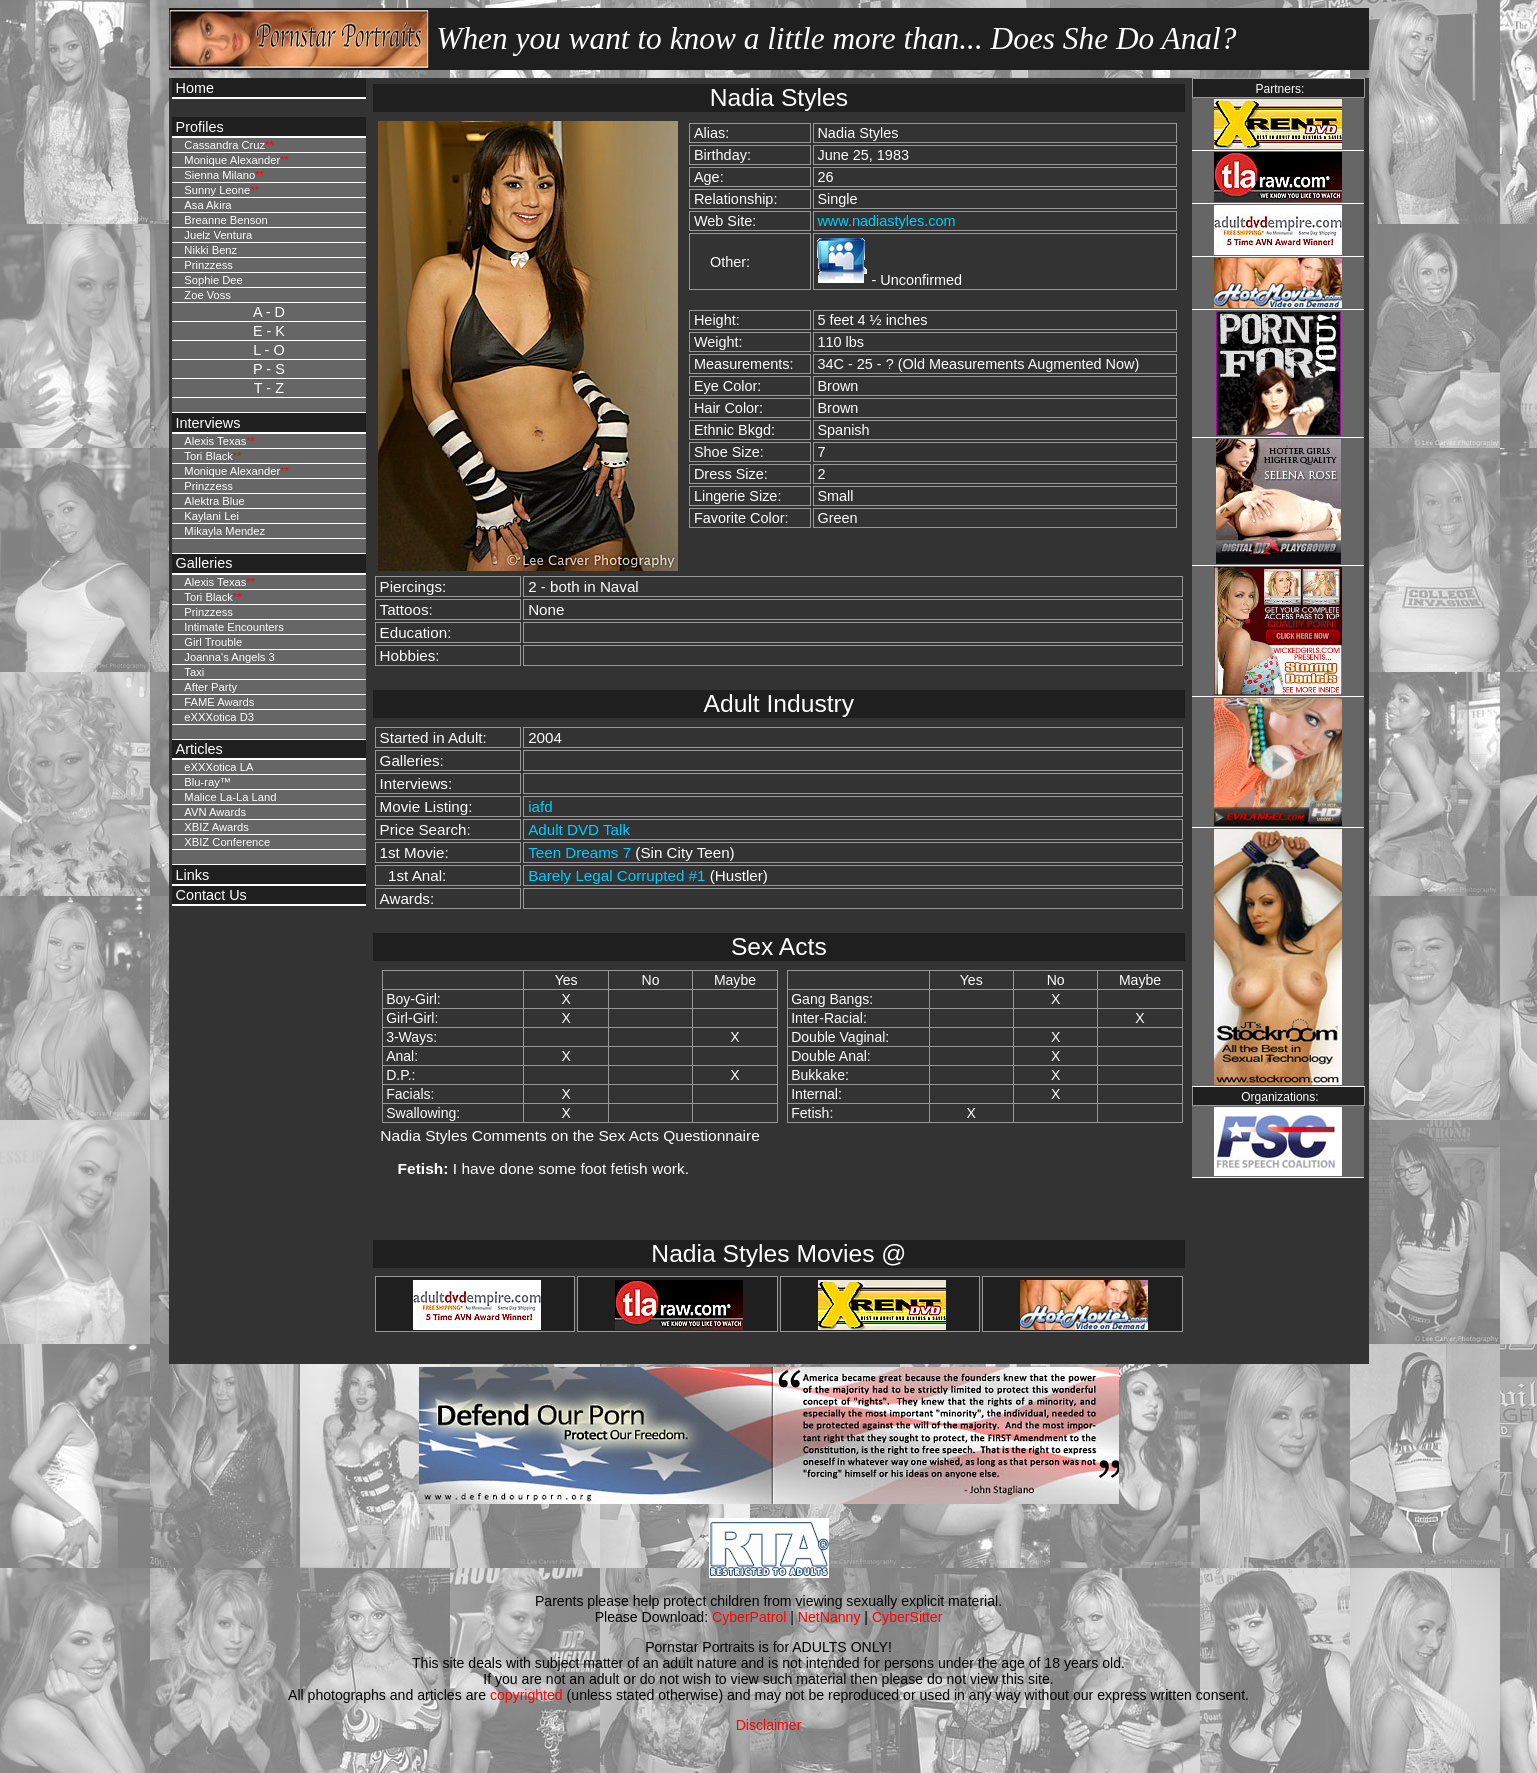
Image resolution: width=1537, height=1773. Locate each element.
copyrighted (526, 1695)
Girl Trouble (213, 642)
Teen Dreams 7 (579, 852)
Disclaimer (769, 1725)
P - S (269, 369)
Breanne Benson (225, 220)
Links (193, 875)
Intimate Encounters (234, 627)
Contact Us (211, 895)
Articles (199, 749)
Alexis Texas (215, 441)
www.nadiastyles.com (886, 221)
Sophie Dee (213, 280)
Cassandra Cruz (224, 145)
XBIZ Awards (216, 827)
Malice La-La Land (230, 797)
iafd (540, 806)
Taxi (194, 672)
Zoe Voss (207, 295)
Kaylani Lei (211, 516)
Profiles (200, 127)
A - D (269, 312)
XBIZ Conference (227, 842)
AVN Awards (215, 812)
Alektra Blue (214, 501)
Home (195, 88)
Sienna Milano (219, 175)
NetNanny (829, 1617)
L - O (268, 350)
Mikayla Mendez (224, 531)
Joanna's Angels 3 (229, 657)
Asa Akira (207, 205)
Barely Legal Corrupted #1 (616, 875)
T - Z (269, 388)
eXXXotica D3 (219, 717)
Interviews (208, 423)
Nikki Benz (210, 250)
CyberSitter (907, 1617)
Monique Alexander (232, 160)
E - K (269, 331)
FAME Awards (219, 702)
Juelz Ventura (218, 235)
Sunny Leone (217, 190)
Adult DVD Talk (579, 829)
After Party (210, 687)
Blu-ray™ (207, 782)
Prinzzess (208, 265)
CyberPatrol (749, 1617)
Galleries (204, 563)
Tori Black (208, 456)
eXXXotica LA (218, 767)
